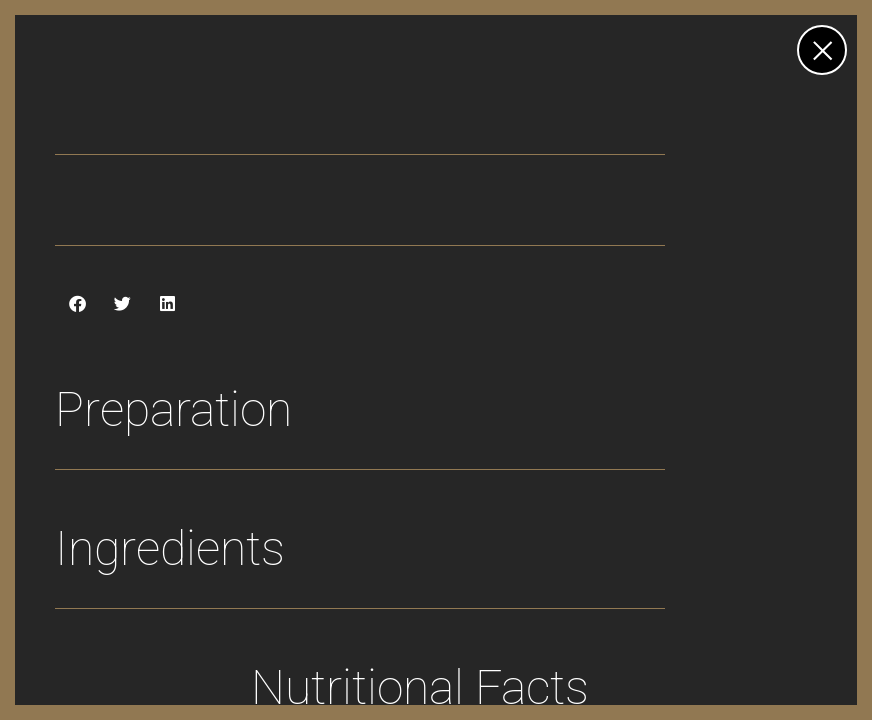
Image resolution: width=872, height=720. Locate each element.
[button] (77, 303)
